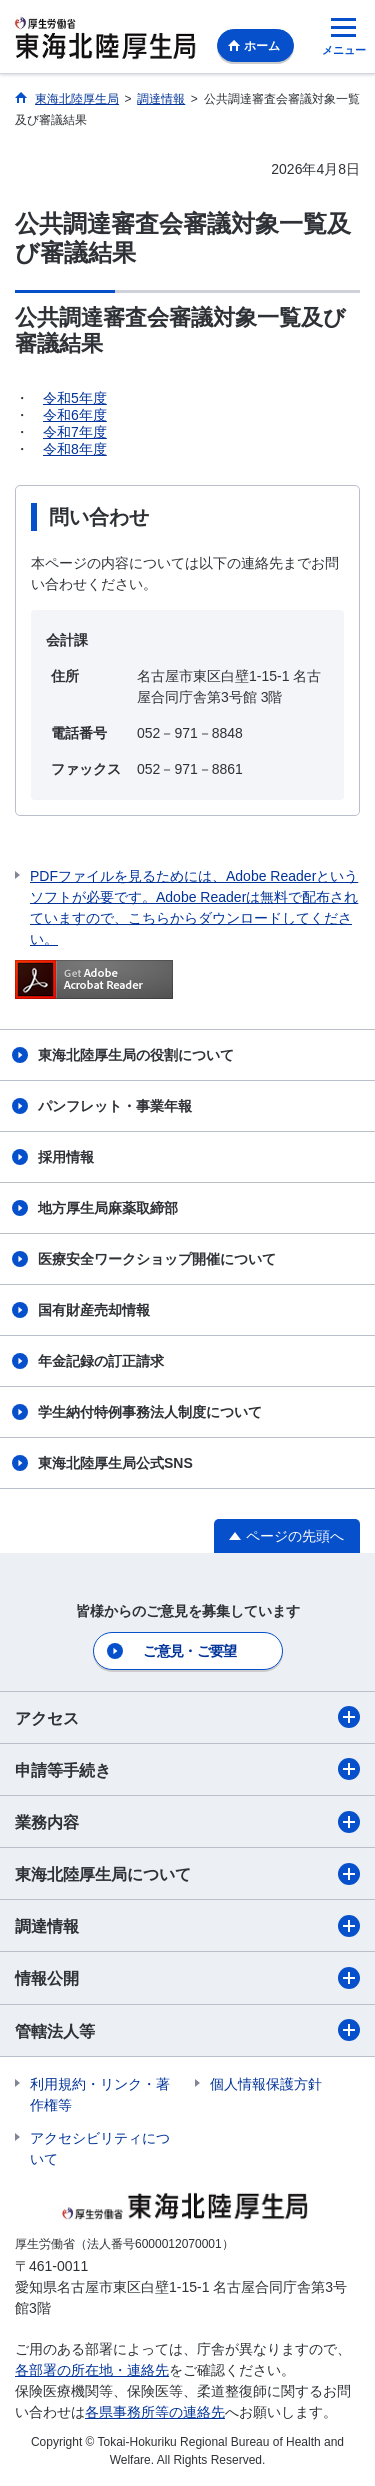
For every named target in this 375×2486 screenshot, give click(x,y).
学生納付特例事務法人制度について (150, 1412)
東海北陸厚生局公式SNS (115, 1463)
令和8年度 (75, 449)
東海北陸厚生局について (187, 1874)
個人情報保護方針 (266, 2084)
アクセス (187, 1717)
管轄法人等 (187, 2030)
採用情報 (66, 1157)
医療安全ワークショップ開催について (157, 1259)
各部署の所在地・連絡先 (92, 2370)
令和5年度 (75, 398)
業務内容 (187, 1822)
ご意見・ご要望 (189, 1651)
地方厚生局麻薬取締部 (108, 1208)
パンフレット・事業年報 (115, 1106)
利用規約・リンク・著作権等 (100, 2094)
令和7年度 (75, 432)
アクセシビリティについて (100, 2148)
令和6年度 (75, 415)
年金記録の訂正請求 (101, 1361)
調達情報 (187, 1926)
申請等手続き (187, 1769)
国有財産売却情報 (94, 1310)
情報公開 (187, 1978)
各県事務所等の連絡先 (155, 2412)
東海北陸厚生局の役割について (136, 1055)
